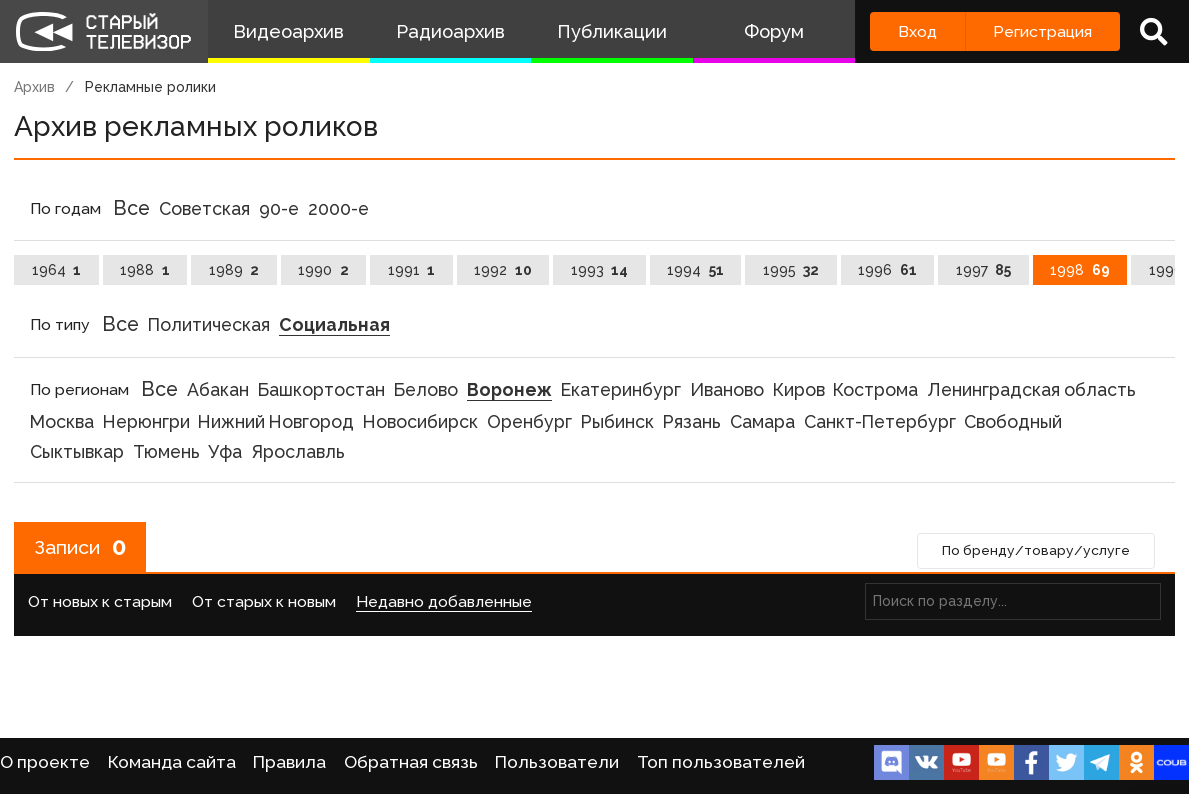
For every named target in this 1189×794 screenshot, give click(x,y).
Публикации (612, 31)
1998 (1080, 270)
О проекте (45, 762)
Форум (774, 31)
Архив (34, 87)
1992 (503, 270)
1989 (234, 270)
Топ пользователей (721, 762)
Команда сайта (172, 762)
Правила (289, 762)
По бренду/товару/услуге (1034, 552)
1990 (323, 270)
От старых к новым (264, 602)
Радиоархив (450, 31)
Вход (917, 31)
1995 (791, 270)
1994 (695, 270)
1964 (57, 270)
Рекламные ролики (150, 87)
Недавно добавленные (444, 602)
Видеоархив (288, 31)
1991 (412, 270)
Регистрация (1042, 31)
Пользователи (557, 762)
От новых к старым (100, 602)
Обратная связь (411, 762)
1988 (145, 270)
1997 (984, 270)
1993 (600, 270)
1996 (887, 270)
